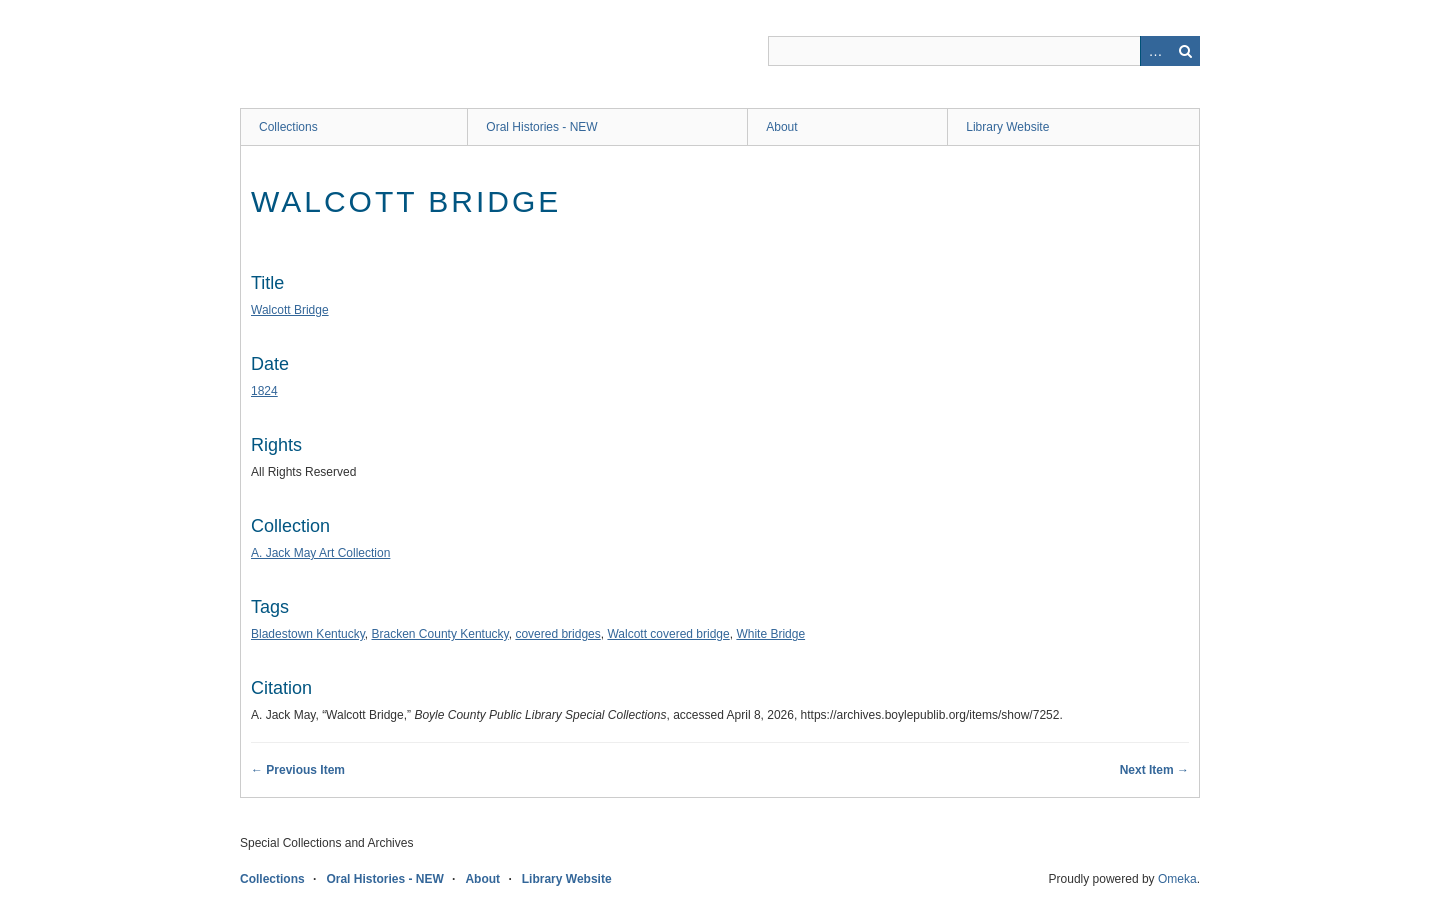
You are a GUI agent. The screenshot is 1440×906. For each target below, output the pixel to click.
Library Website (1007, 127)
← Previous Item (298, 770)
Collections (288, 127)
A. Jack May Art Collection (320, 553)
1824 (264, 391)
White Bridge (770, 634)
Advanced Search (1155, 51)
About (781, 127)
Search (1185, 51)
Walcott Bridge (290, 310)
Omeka (1177, 879)
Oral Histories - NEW (541, 127)
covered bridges (557, 634)
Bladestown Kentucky (308, 634)
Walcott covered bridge (668, 634)
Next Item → (1154, 770)
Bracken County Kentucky (440, 634)
